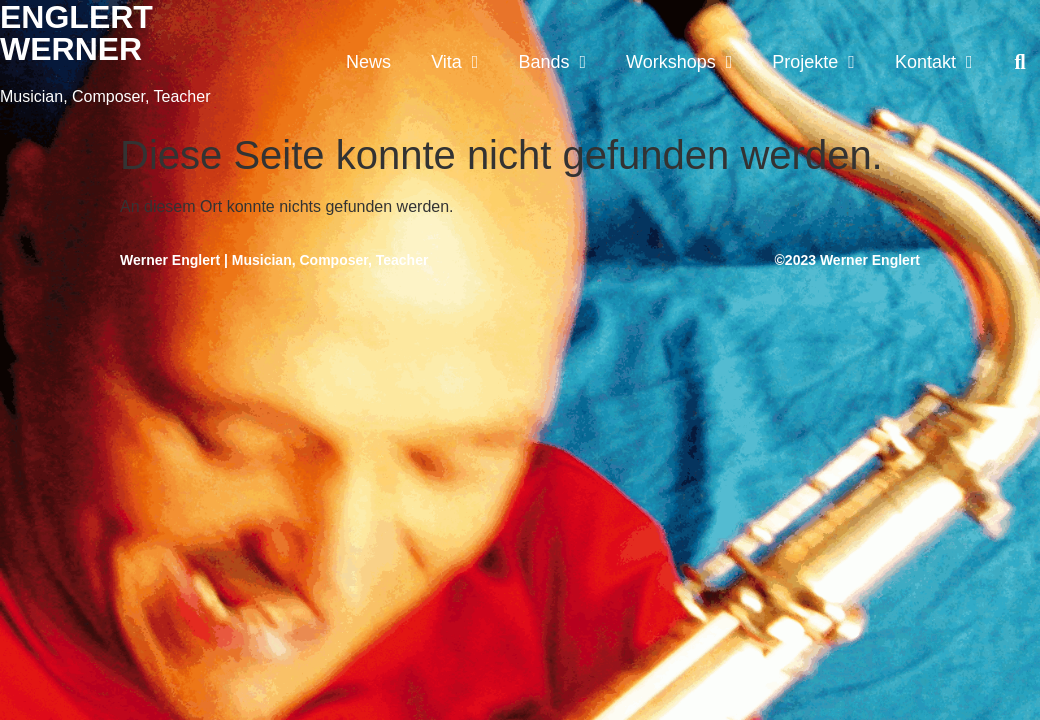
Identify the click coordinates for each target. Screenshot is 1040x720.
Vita (454, 62)
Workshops (679, 62)
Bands (552, 62)
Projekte (813, 62)
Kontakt (934, 62)
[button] (1020, 62)
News (368, 62)
